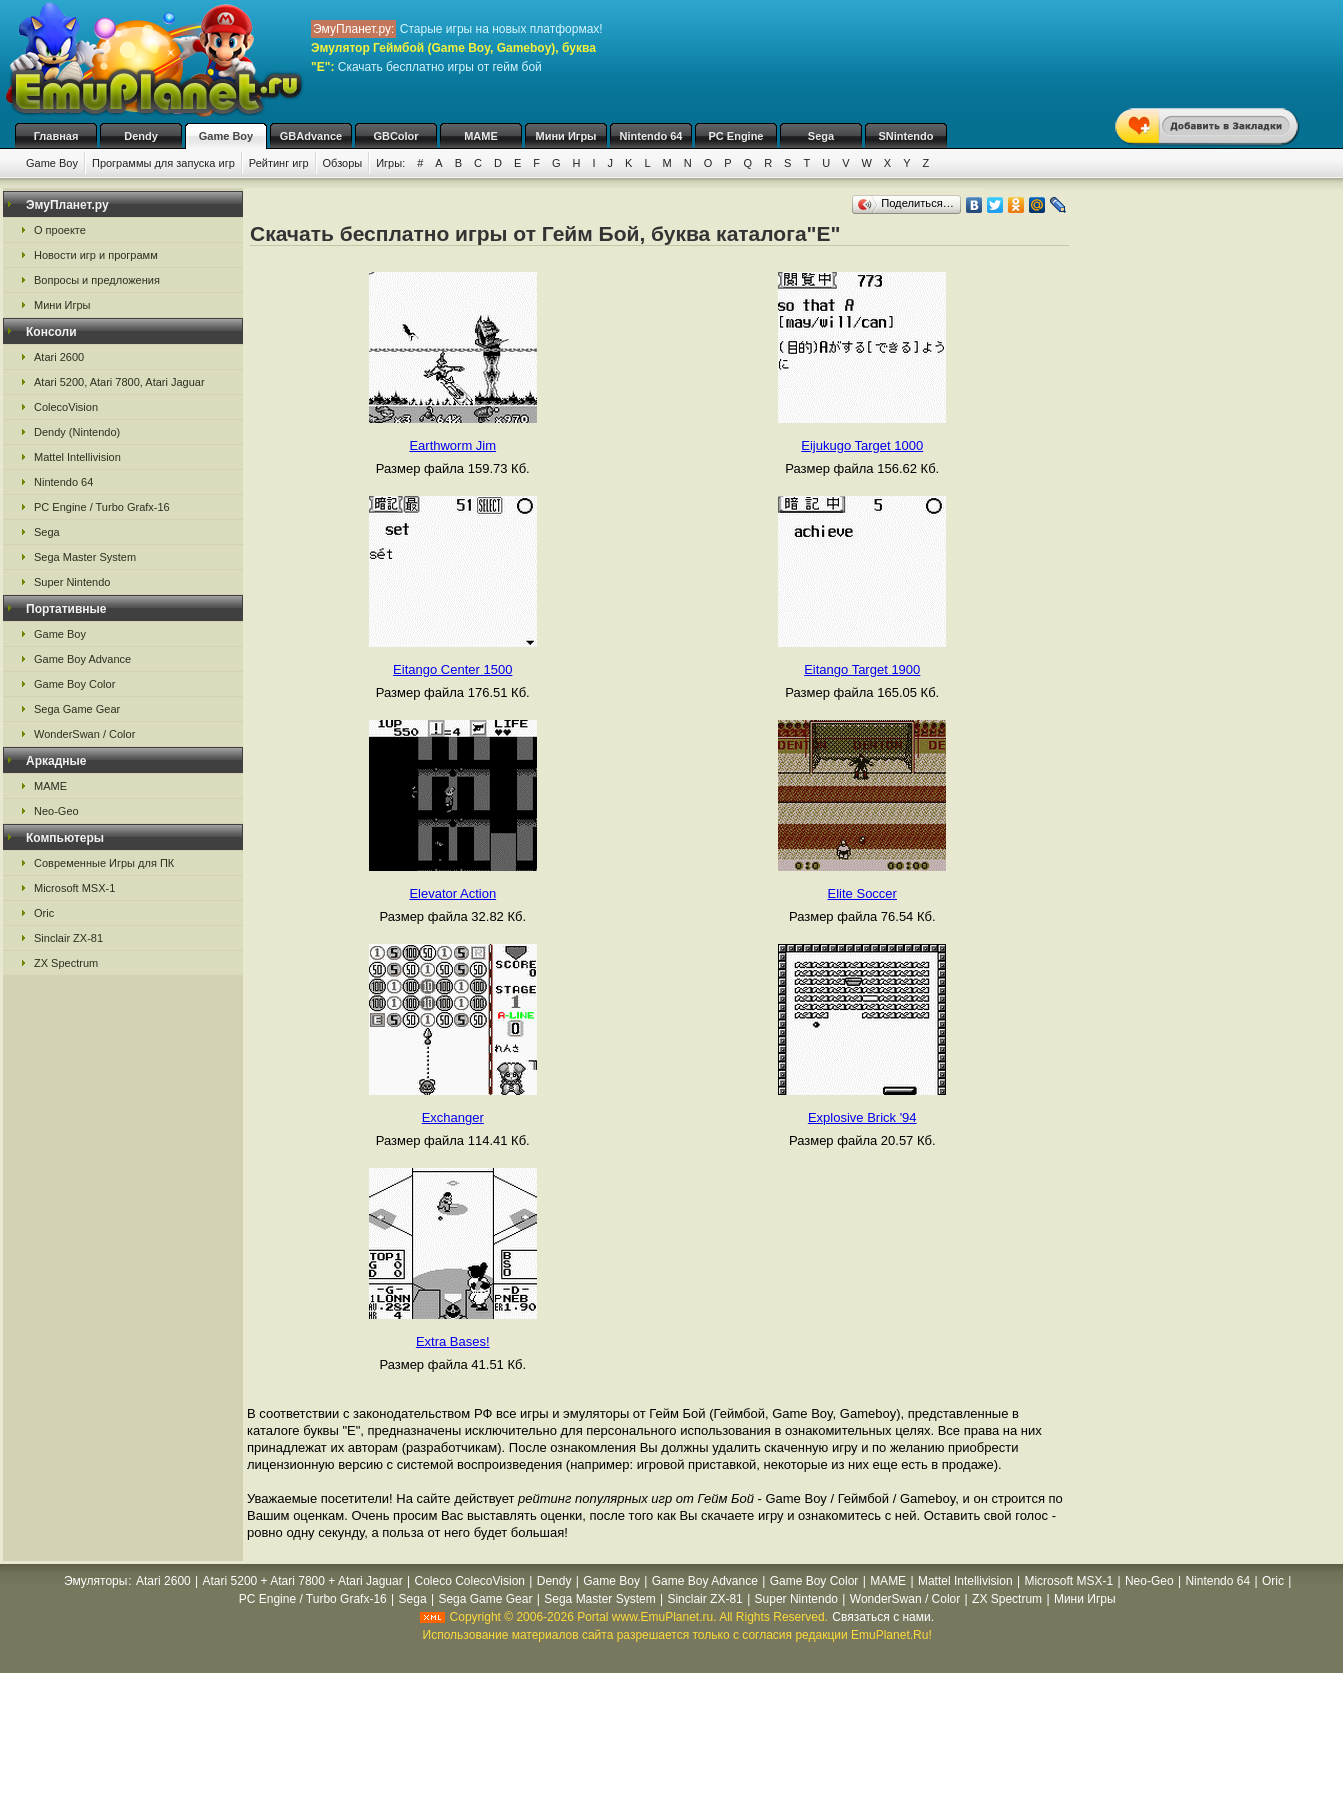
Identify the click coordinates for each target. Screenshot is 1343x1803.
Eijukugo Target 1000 (862, 445)
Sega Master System (85, 557)
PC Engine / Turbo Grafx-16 (102, 507)
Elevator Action (452, 893)
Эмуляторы (95, 1581)
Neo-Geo (56, 811)
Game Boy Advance (82, 659)
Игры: (390, 163)
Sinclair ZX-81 (68, 938)
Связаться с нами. (883, 1617)
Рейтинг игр (279, 163)
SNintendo (906, 136)
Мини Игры (566, 136)
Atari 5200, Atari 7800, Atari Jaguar (119, 382)
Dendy (141, 136)
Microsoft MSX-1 (74, 888)
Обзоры (343, 163)
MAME (481, 136)
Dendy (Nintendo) (77, 432)
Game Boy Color (74, 684)
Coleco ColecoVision (469, 1581)
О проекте (60, 230)
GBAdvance (311, 136)
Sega (821, 136)
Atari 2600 (59, 357)
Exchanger (453, 1117)
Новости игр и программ (96, 255)
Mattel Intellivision (77, 457)
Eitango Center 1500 (452, 669)
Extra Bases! (453, 1341)
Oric (44, 913)
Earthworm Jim (452, 445)
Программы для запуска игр (163, 163)
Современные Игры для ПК (104, 863)
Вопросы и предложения (97, 280)
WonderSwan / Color (84, 734)
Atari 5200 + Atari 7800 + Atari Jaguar (303, 1581)
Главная (56, 136)
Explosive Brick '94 (862, 1117)
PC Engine (735, 136)
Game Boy (226, 136)
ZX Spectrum (66, 963)
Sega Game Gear (77, 709)
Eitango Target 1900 (862, 669)
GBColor (395, 136)
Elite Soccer (862, 893)
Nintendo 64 (651, 136)
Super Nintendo (72, 582)
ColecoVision (66, 407)
